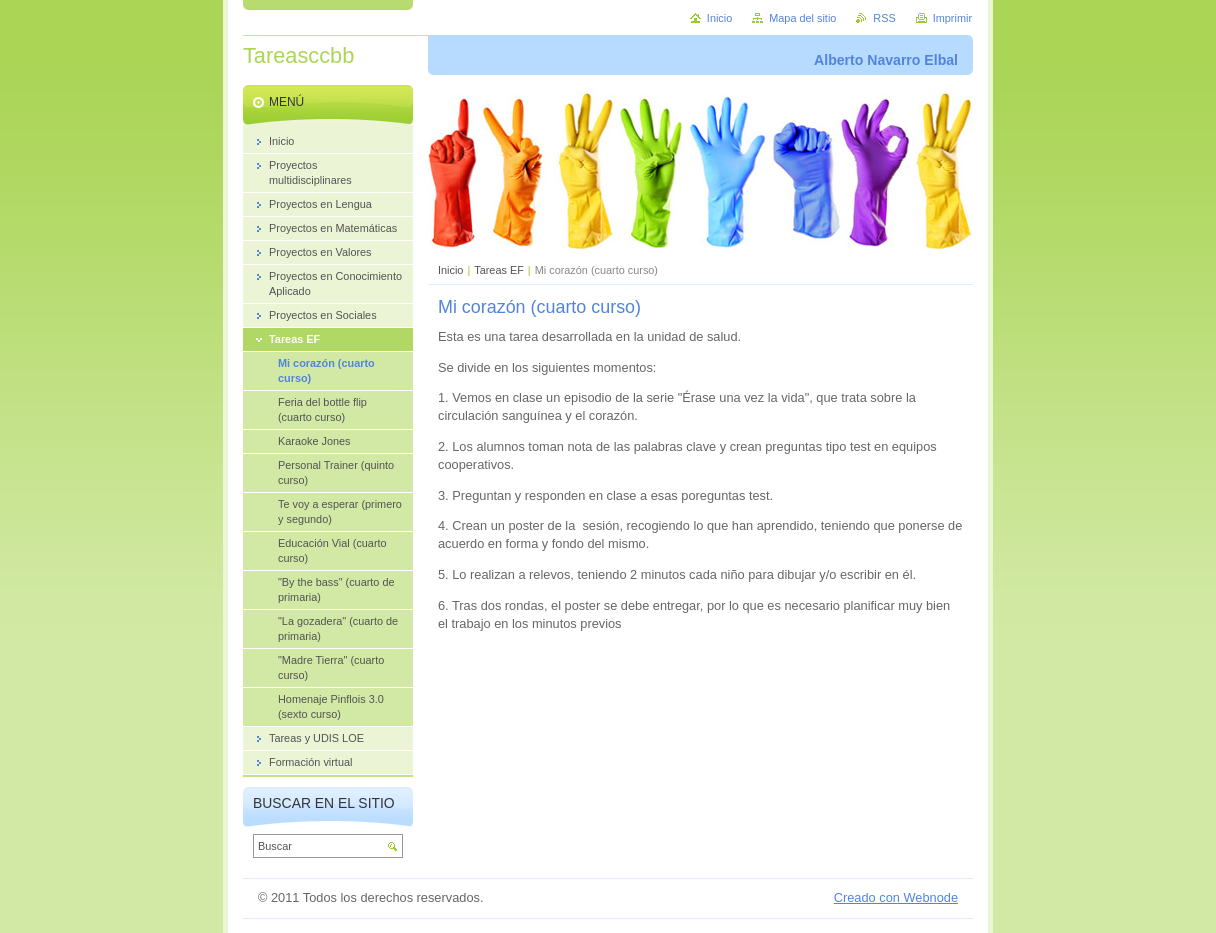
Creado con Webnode (896, 897)
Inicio (450, 270)
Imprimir (952, 18)
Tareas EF (499, 270)
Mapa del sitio (802, 18)
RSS (884, 18)
